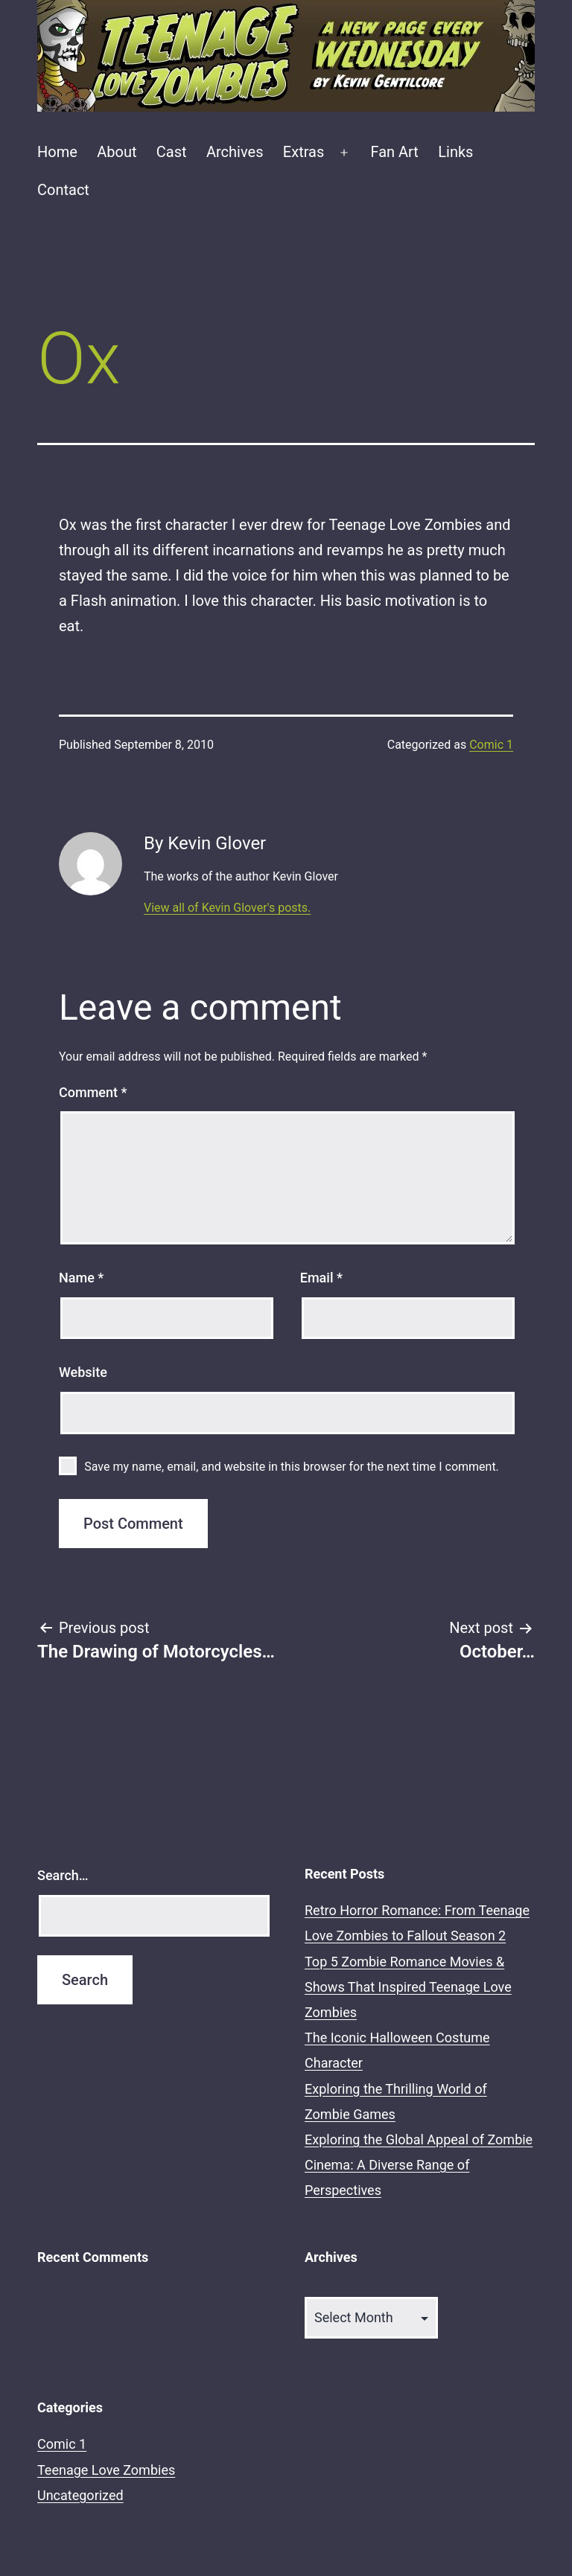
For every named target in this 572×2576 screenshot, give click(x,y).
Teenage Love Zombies (106, 2470)
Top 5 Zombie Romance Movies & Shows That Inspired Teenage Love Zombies (408, 1987)
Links (455, 152)
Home (57, 152)
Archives (234, 152)
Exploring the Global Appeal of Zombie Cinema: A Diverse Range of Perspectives (419, 2165)
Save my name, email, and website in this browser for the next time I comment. (291, 1467)
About (116, 152)
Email (321, 1277)
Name (81, 1277)
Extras (303, 152)
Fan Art (394, 152)
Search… (63, 1875)
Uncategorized (80, 2495)
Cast (171, 152)
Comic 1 (491, 745)
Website (83, 1372)
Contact (63, 190)
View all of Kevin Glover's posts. (227, 908)
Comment (93, 1092)
